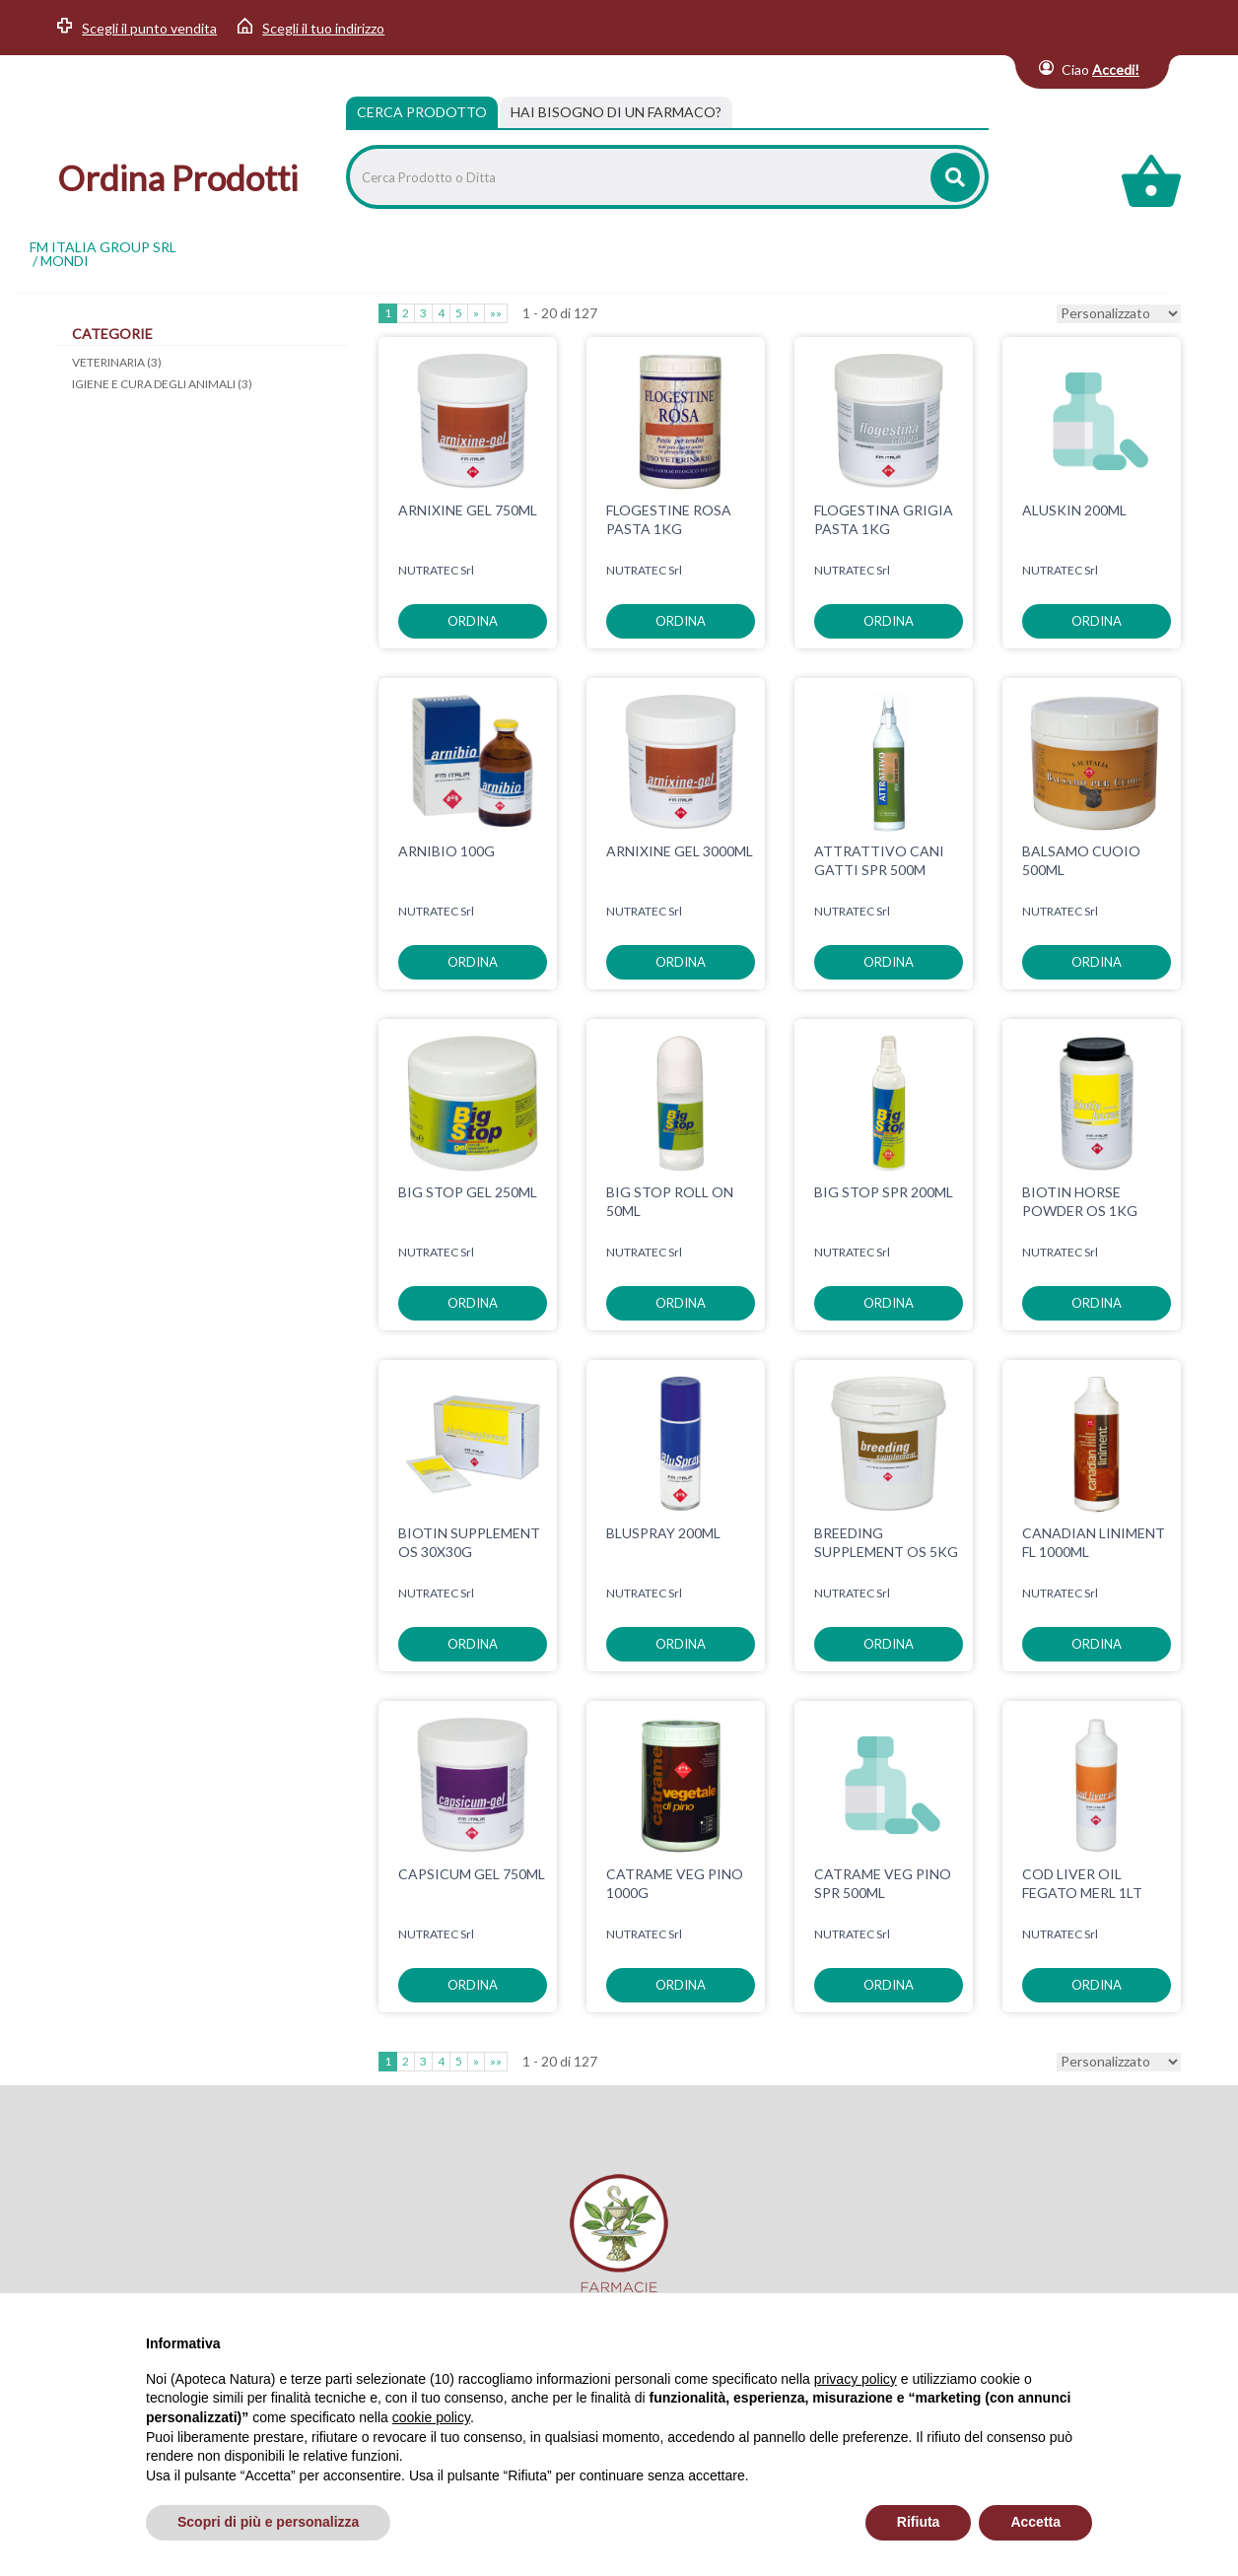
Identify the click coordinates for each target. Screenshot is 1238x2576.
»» (496, 312)
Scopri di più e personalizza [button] (268, 2522)
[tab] (616, 112)
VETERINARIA (117, 362)
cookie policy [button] (431, 2417)
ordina (472, 621)
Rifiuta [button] (918, 2522)
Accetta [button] (1035, 2522)
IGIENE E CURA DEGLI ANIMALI (162, 383)
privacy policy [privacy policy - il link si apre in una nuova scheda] (855, 2379)
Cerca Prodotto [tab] (422, 111)
